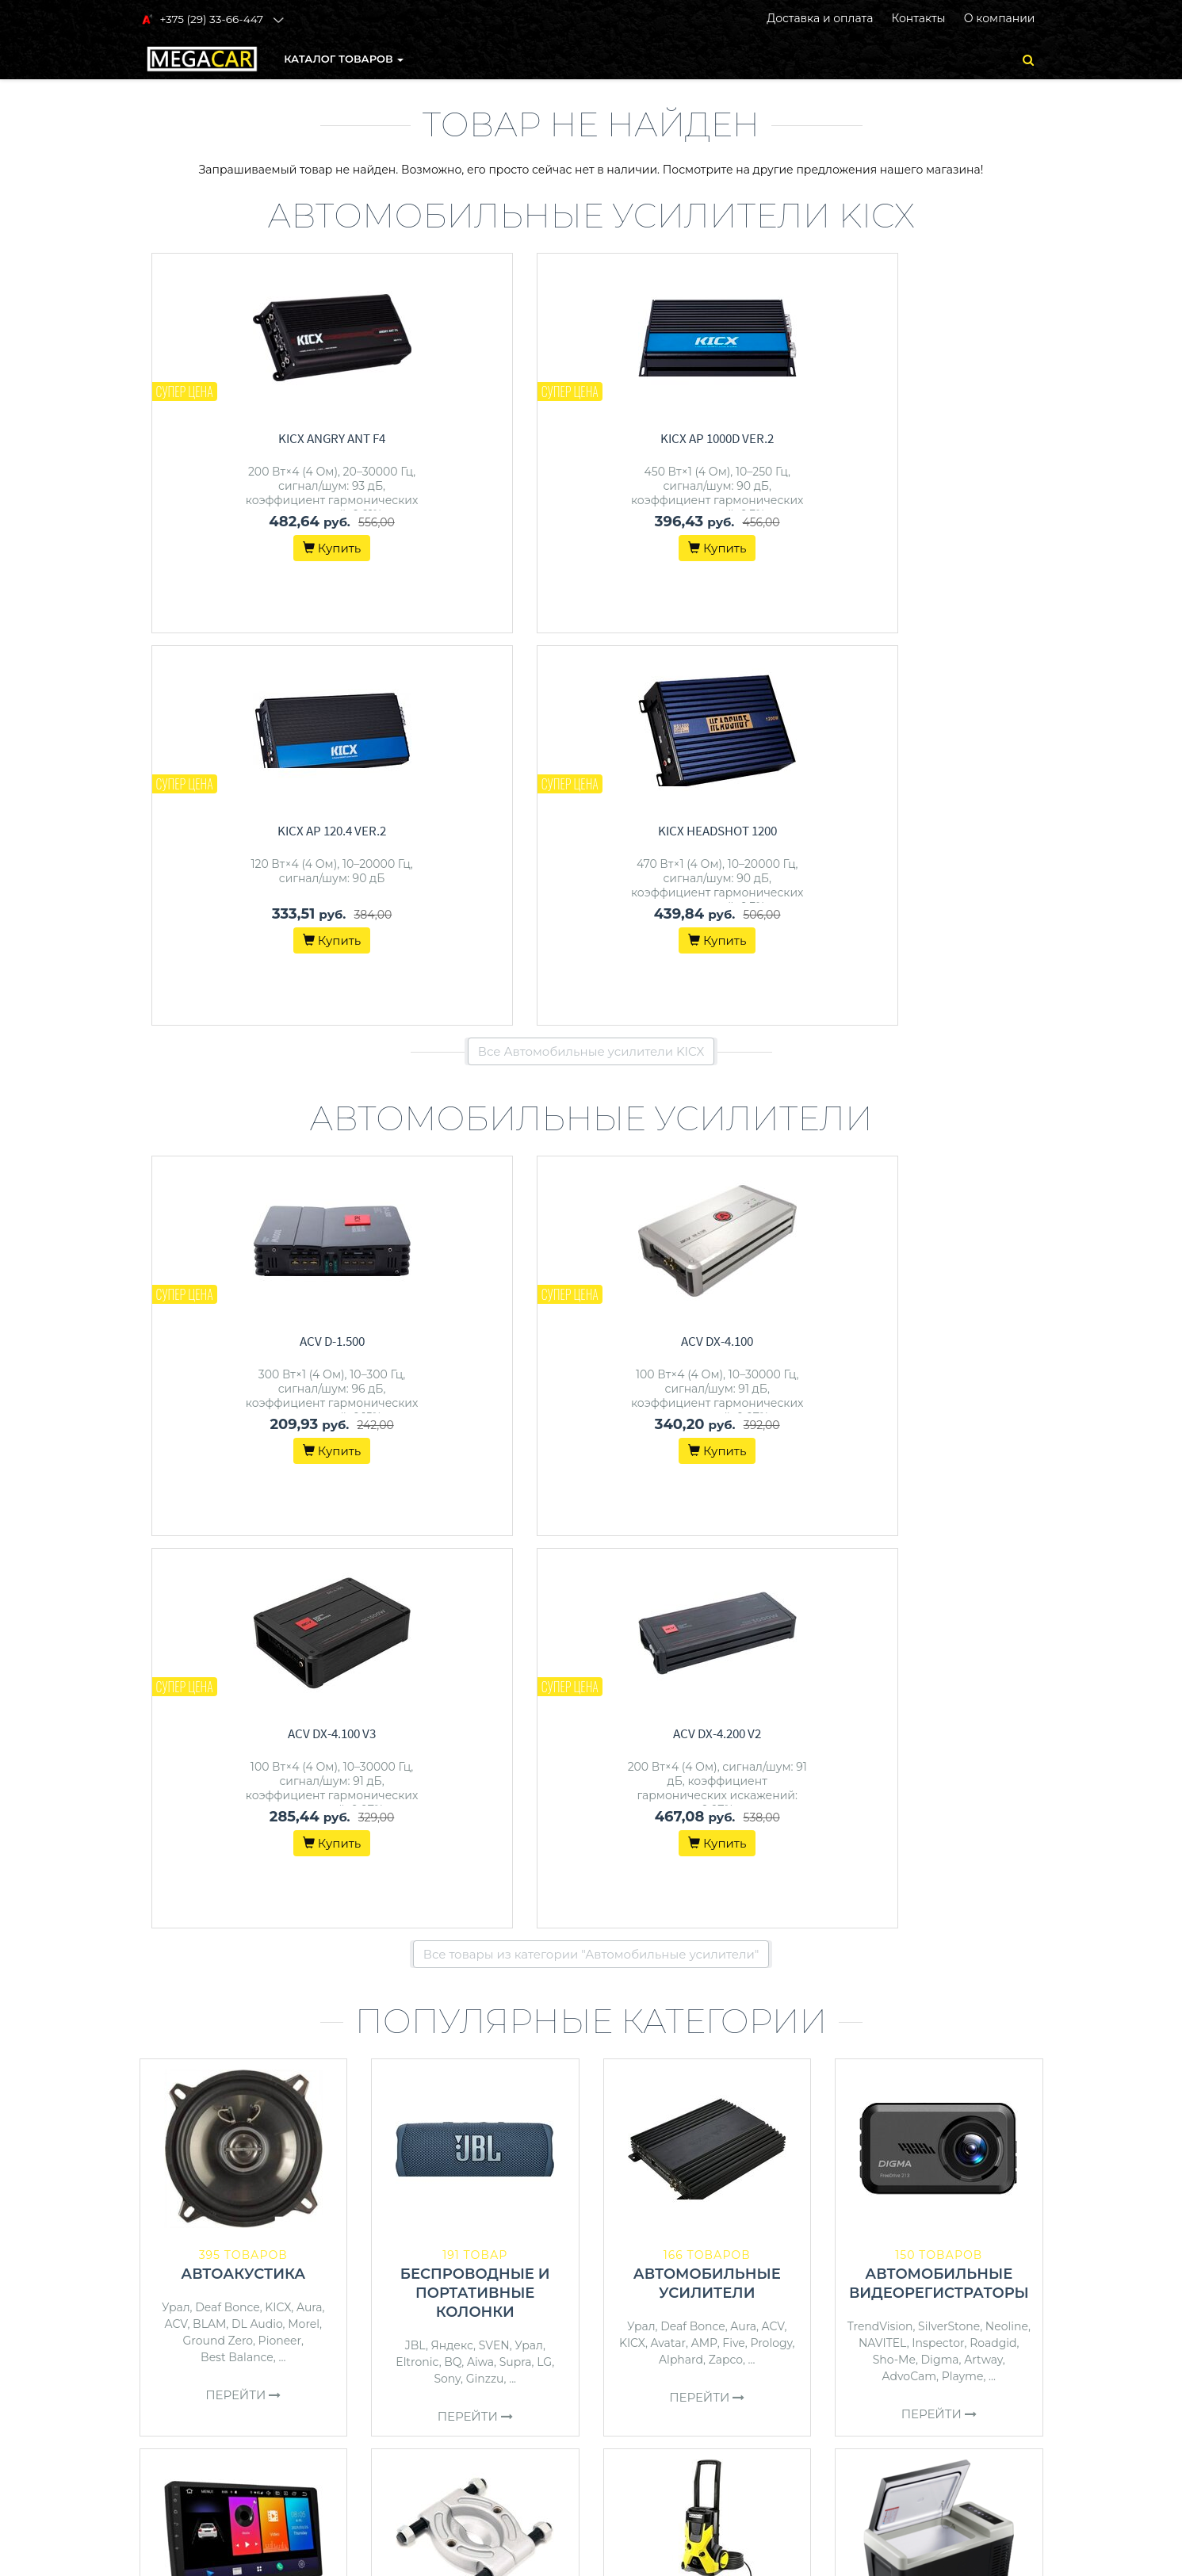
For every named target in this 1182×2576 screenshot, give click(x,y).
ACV (175, 1539)
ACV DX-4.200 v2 (951, 948)
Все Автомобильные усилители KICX (591, 659)
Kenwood (182, 1929)
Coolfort (1003, 1950)
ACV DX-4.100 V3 (719, 948)
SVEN (494, 1561)
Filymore (873, 1950)
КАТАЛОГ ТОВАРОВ (344, 58)
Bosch (684, 1948)
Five (733, 1558)
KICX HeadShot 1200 (950, 438)
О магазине (634, 2314)
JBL (415, 1561)
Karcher (746, 1931)
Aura (309, 1522)
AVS (965, 1950)
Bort (493, 1948)
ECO (785, 1931)
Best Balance (237, 1572)
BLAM (209, 1539)
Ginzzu (485, 1594)
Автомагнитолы (243, 1879)
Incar (319, 1912)
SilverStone (949, 1542)
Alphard (681, 1575)
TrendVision (880, 1542)
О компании (999, 18)
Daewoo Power (748, 1948)
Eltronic (417, 1577)
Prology (771, 1558)
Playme (963, 1591)
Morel (303, 1539)
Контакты (918, 18)
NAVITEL (883, 1558)
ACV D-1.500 (255, 948)
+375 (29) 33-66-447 (914, 2273)
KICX (278, 1522)
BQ (452, 1577)
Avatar (668, 1558)
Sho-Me (894, 1575)
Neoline (1006, 1542)
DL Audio (257, 1539)
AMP (704, 1558)
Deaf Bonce (227, 1522)
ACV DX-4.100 (487, 948)
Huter (703, 1931)
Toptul (422, 1931)
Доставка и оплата (820, 18)
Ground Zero (218, 1556)
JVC (317, 1929)
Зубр (646, 1965)
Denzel (685, 1965)
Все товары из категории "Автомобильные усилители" (591, 1169)
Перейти (243, 1610)
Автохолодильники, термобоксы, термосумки (939, 1898)
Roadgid (993, 1558)
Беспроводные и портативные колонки (475, 1508)
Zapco (726, 1575)
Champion (739, 1965)
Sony (447, 1594)
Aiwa (480, 1577)
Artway (983, 1575)
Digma (940, 1575)
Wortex (642, 1948)
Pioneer (279, 1556)
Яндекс (452, 1561)
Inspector (938, 1558)
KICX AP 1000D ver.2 (487, 438)
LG (544, 1577)
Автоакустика (243, 1489)
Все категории (591, 2074)
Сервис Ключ (437, 1948)
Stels (459, 1931)
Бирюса (926, 1950)
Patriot (530, 1948)
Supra (515, 1577)
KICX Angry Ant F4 (254, 438)
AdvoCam (909, 1591)
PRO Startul (509, 1931)
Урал (176, 1522)
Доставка (627, 2293)
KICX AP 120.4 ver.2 (718, 438)
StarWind (938, 1967)
